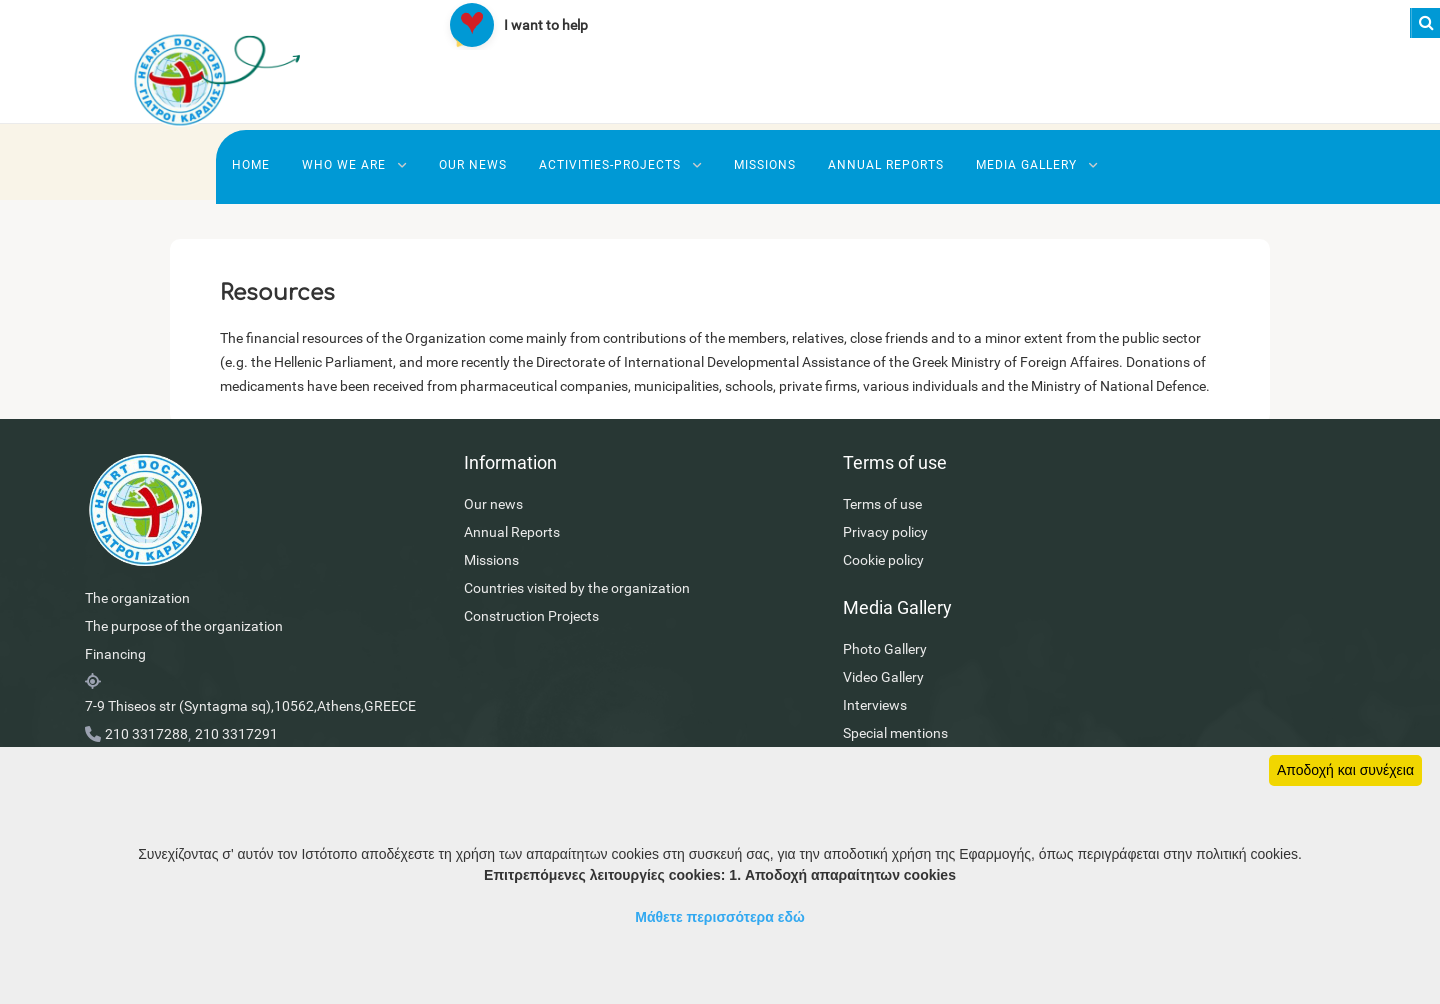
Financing (115, 688)
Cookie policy (775, 594)
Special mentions (1112, 622)
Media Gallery (1037, 165)
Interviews (1092, 594)
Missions (765, 165)
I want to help (546, 25)
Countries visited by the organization (523, 622)
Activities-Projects (620, 165)
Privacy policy (777, 566)
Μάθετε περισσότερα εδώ (720, 917)
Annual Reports (886, 165)
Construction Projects (477, 650)
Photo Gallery (1102, 538)
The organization (137, 632)
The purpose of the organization (184, 660)
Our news (473, 165)
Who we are (354, 165)
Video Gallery (1100, 566)
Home (251, 165)
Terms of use (774, 538)
